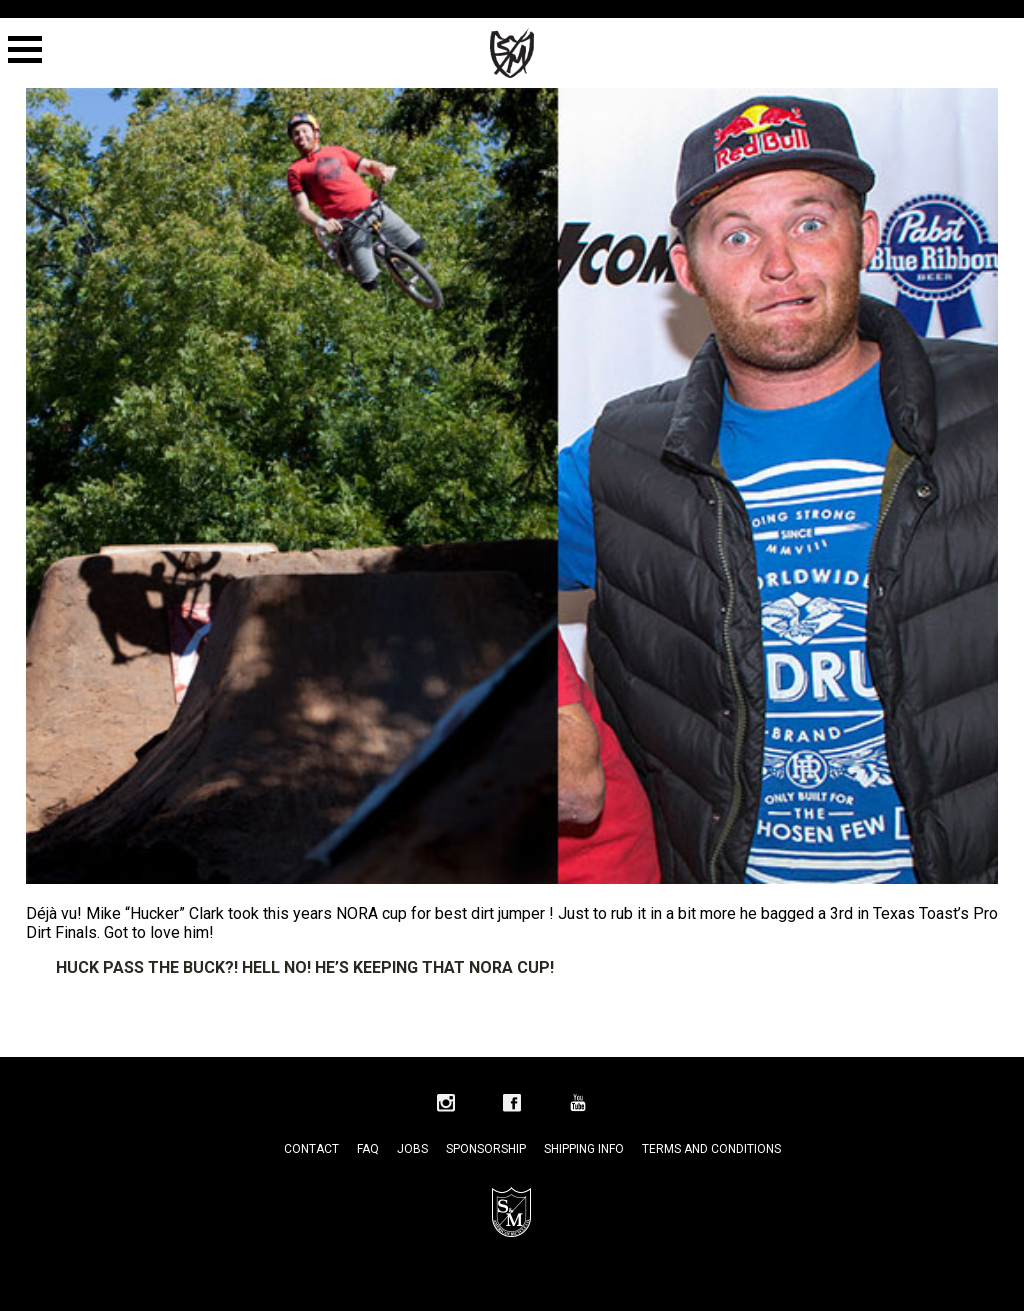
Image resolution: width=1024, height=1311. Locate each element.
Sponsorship (486, 1149)
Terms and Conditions (711, 1149)
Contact (311, 1149)
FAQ (368, 1149)
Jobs (412, 1149)
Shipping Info (584, 1149)
